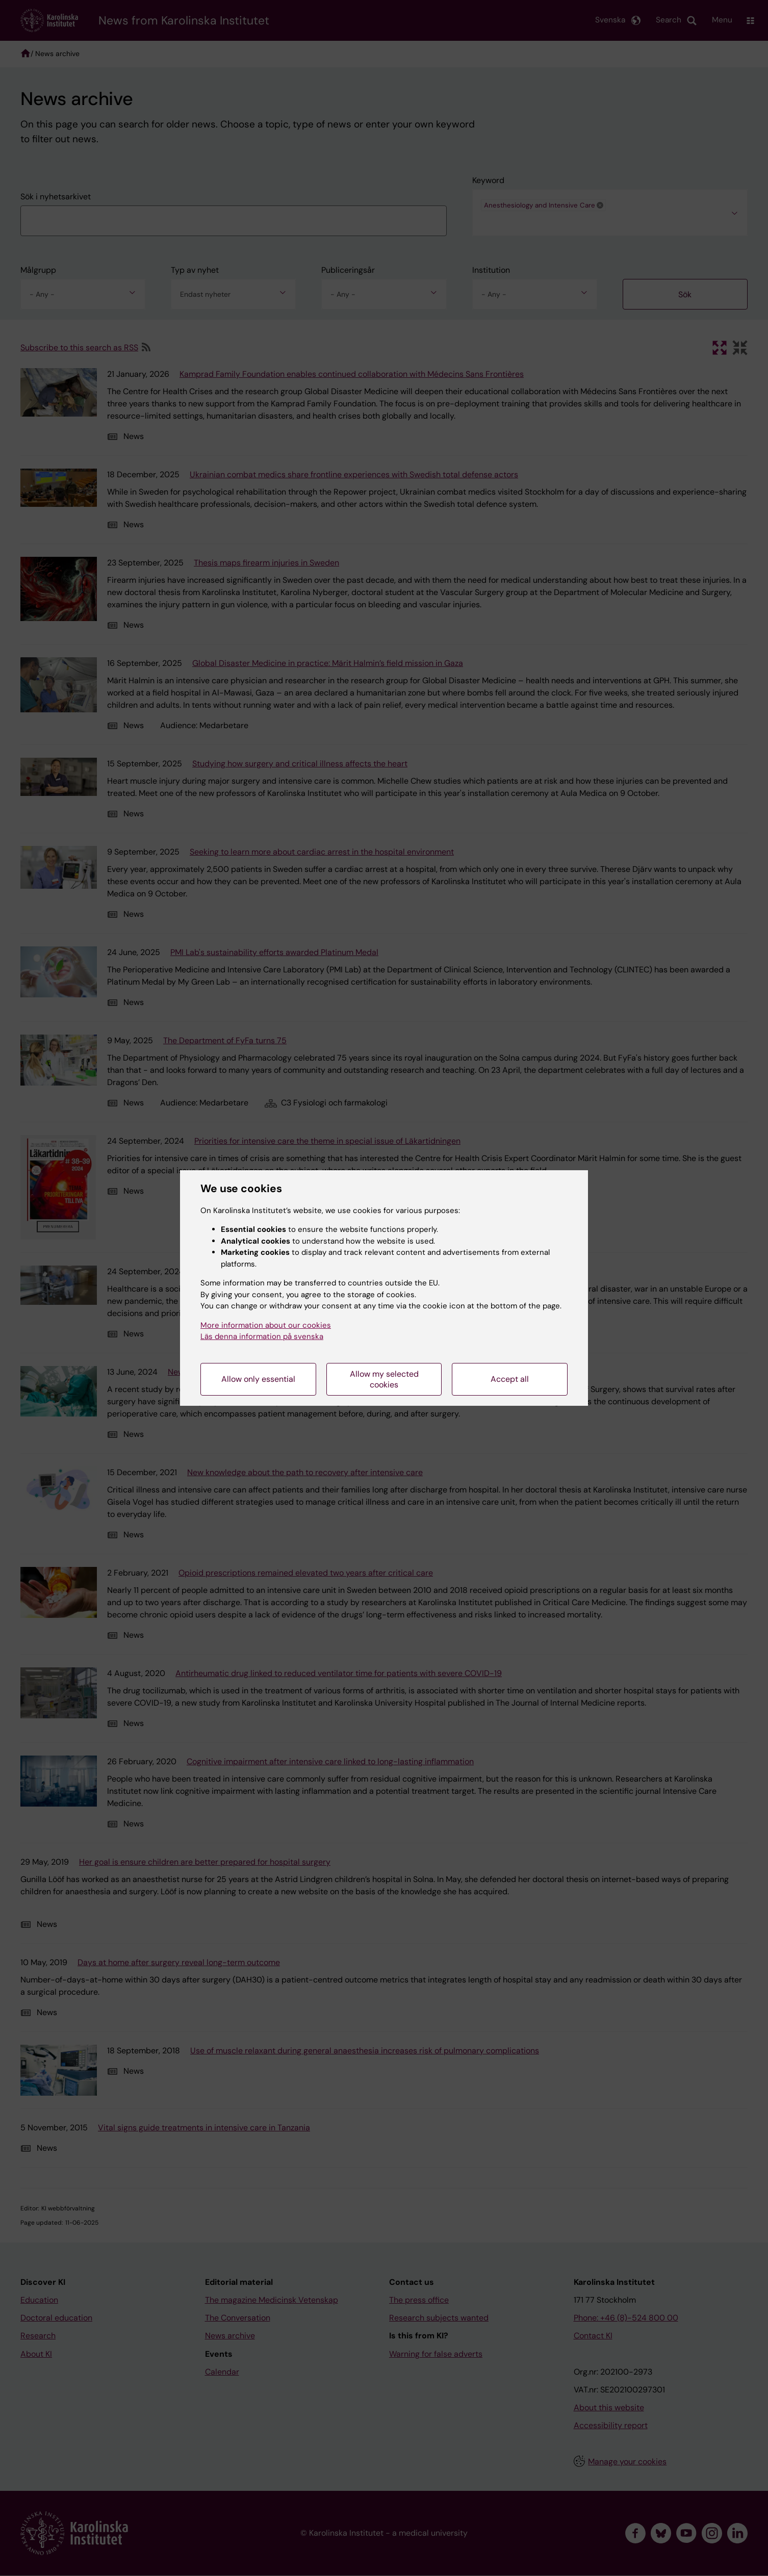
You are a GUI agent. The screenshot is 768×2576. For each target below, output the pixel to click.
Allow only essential (258, 1379)
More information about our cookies (265, 1325)
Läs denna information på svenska (261, 1336)
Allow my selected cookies (384, 1379)
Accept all (510, 1379)
